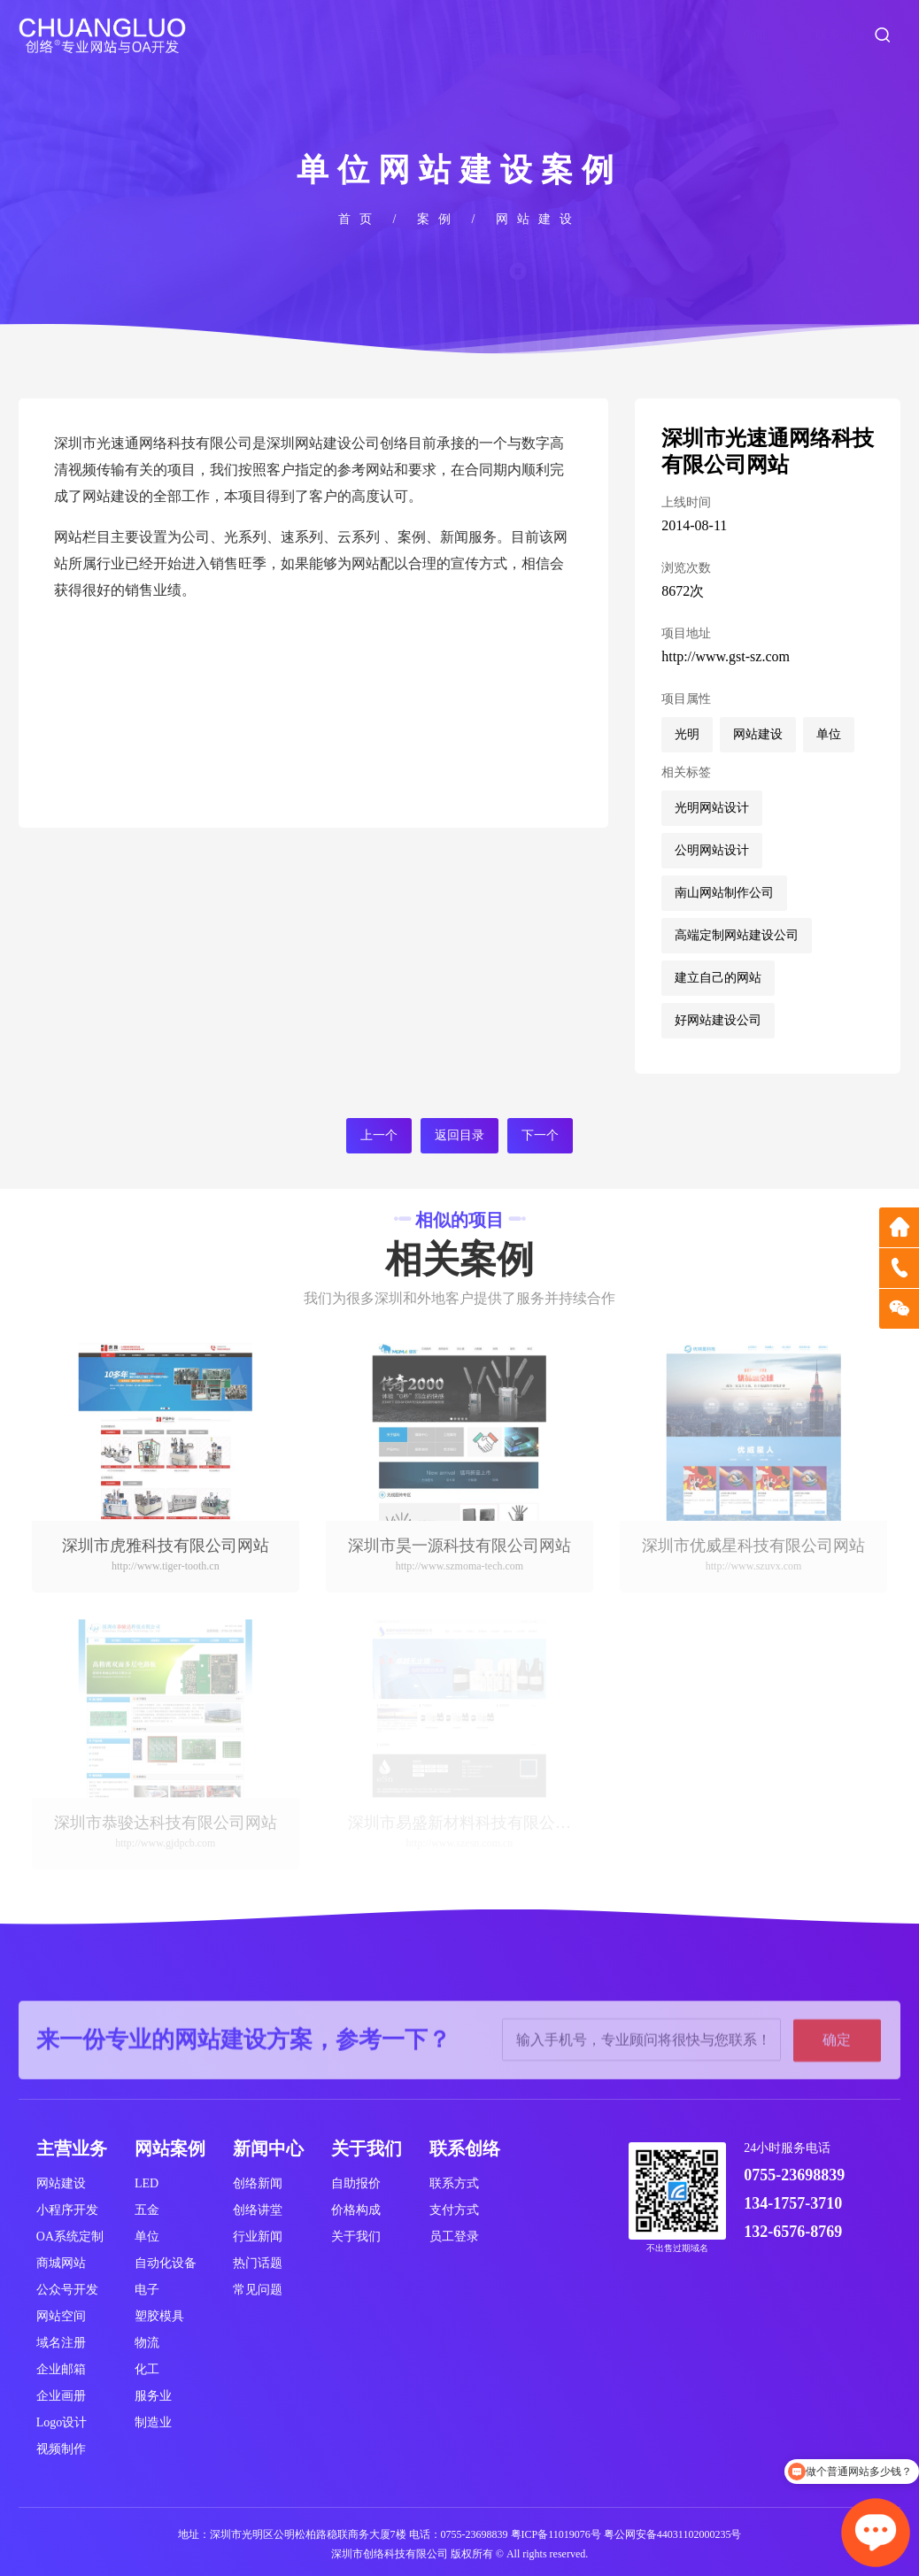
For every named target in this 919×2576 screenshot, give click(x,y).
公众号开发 (67, 2289)
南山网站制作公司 (724, 892)
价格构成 (356, 2210)
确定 (836, 2080)
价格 (679, 35)
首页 (381, 35)
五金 (147, 2210)
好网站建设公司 (718, 1020)
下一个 (540, 1135)
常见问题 (257, 2289)
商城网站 (61, 2263)
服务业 (153, 2395)
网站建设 (538, 219)
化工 (147, 2369)
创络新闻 (257, 2183)
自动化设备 (166, 2263)
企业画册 (61, 2395)
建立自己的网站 (718, 977)
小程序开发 (67, 2210)
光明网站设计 (712, 807)
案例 (604, 35)
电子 (147, 2289)
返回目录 (459, 1135)
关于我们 (356, 2236)
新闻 (753, 35)
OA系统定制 (70, 2236)
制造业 (153, 2422)
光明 (687, 734)
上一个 (379, 1135)
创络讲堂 (257, 2210)
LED (146, 2183)
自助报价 (356, 2183)
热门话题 (257, 2263)
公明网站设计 (712, 850)
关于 (456, 35)
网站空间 (61, 2316)
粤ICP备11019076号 (556, 2534)
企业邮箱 (61, 2369)
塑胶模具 (159, 2316)
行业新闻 (257, 2236)
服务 (530, 35)
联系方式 (454, 2183)
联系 (827, 35)
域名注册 (61, 2342)
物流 (147, 2342)
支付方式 (454, 2210)
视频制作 (61, 2449)
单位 (828, 734)
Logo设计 (62, 2422)
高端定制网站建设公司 (737, 935)
